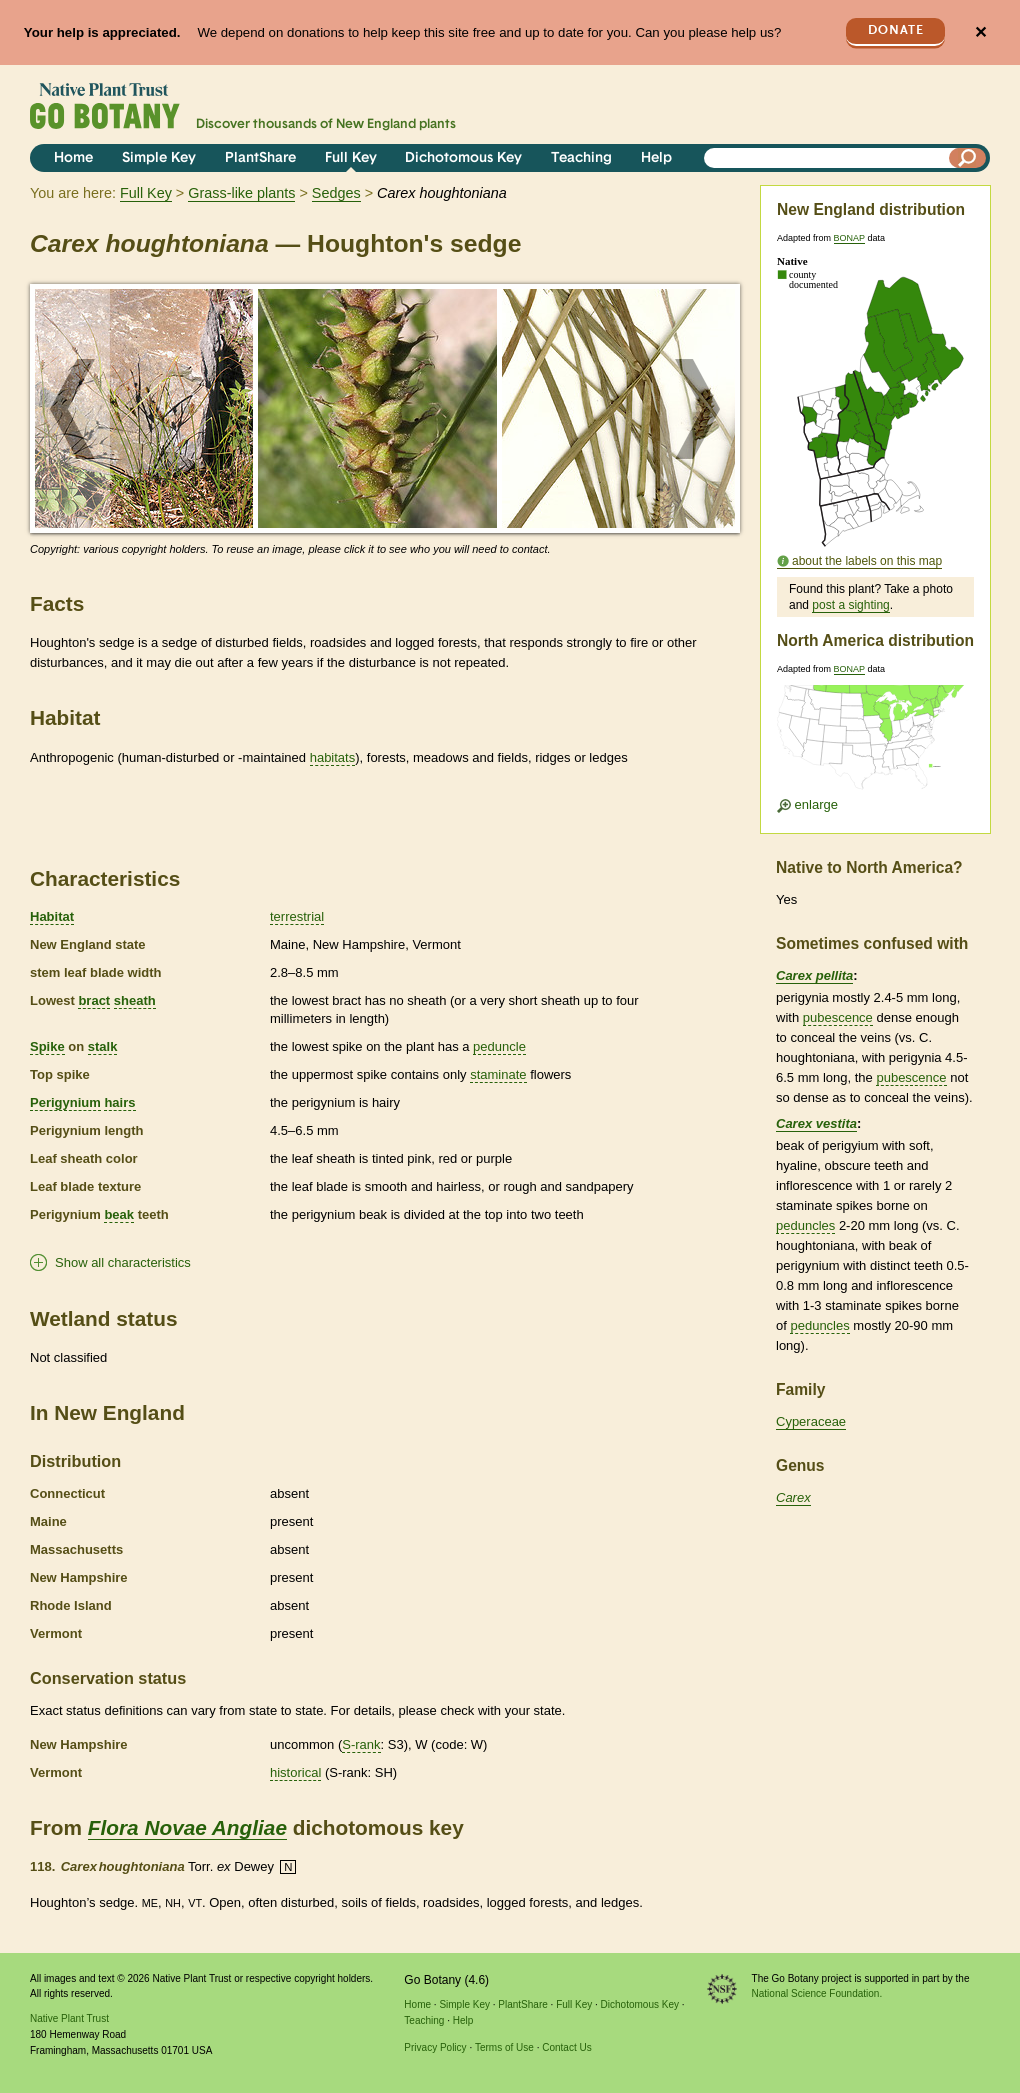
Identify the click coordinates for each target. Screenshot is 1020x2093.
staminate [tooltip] (498, 1074)
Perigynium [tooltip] (65, 1102)
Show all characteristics (123, 1262)
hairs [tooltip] (119, 1102)
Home (73, 158)
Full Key (351, 158)
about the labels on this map (867, 561)
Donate (896, 30)
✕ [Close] (980, 32)
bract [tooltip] (94, 1000)
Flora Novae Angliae (187, 1827)
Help (656, 158)
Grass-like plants (241, 193)
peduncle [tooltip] (499, 1046)
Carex (793, 1497)
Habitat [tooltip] (52, 916)
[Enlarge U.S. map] (875, 743)
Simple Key (159, 158)
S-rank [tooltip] (361, 1744)
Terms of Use (504, 2047)
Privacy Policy (435, 2047)
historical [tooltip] (295, 1772)
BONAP (849, 238)
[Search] (968, 158)
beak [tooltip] (119, 1214)
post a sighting (850, 605)
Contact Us (566, 2047)
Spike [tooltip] (47, 1046)
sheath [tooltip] (135, 1000)
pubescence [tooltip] (838, 1017)
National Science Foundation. (817, 1993)
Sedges (336, 193)
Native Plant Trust (69, 2018)
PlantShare (260, 158)
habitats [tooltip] (333, 757)
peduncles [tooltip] (805, 1225)
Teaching (581, 158)
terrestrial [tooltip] (297, 916)
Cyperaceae (811, 1421)
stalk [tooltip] (103, 1046)
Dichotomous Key (463, 158)
